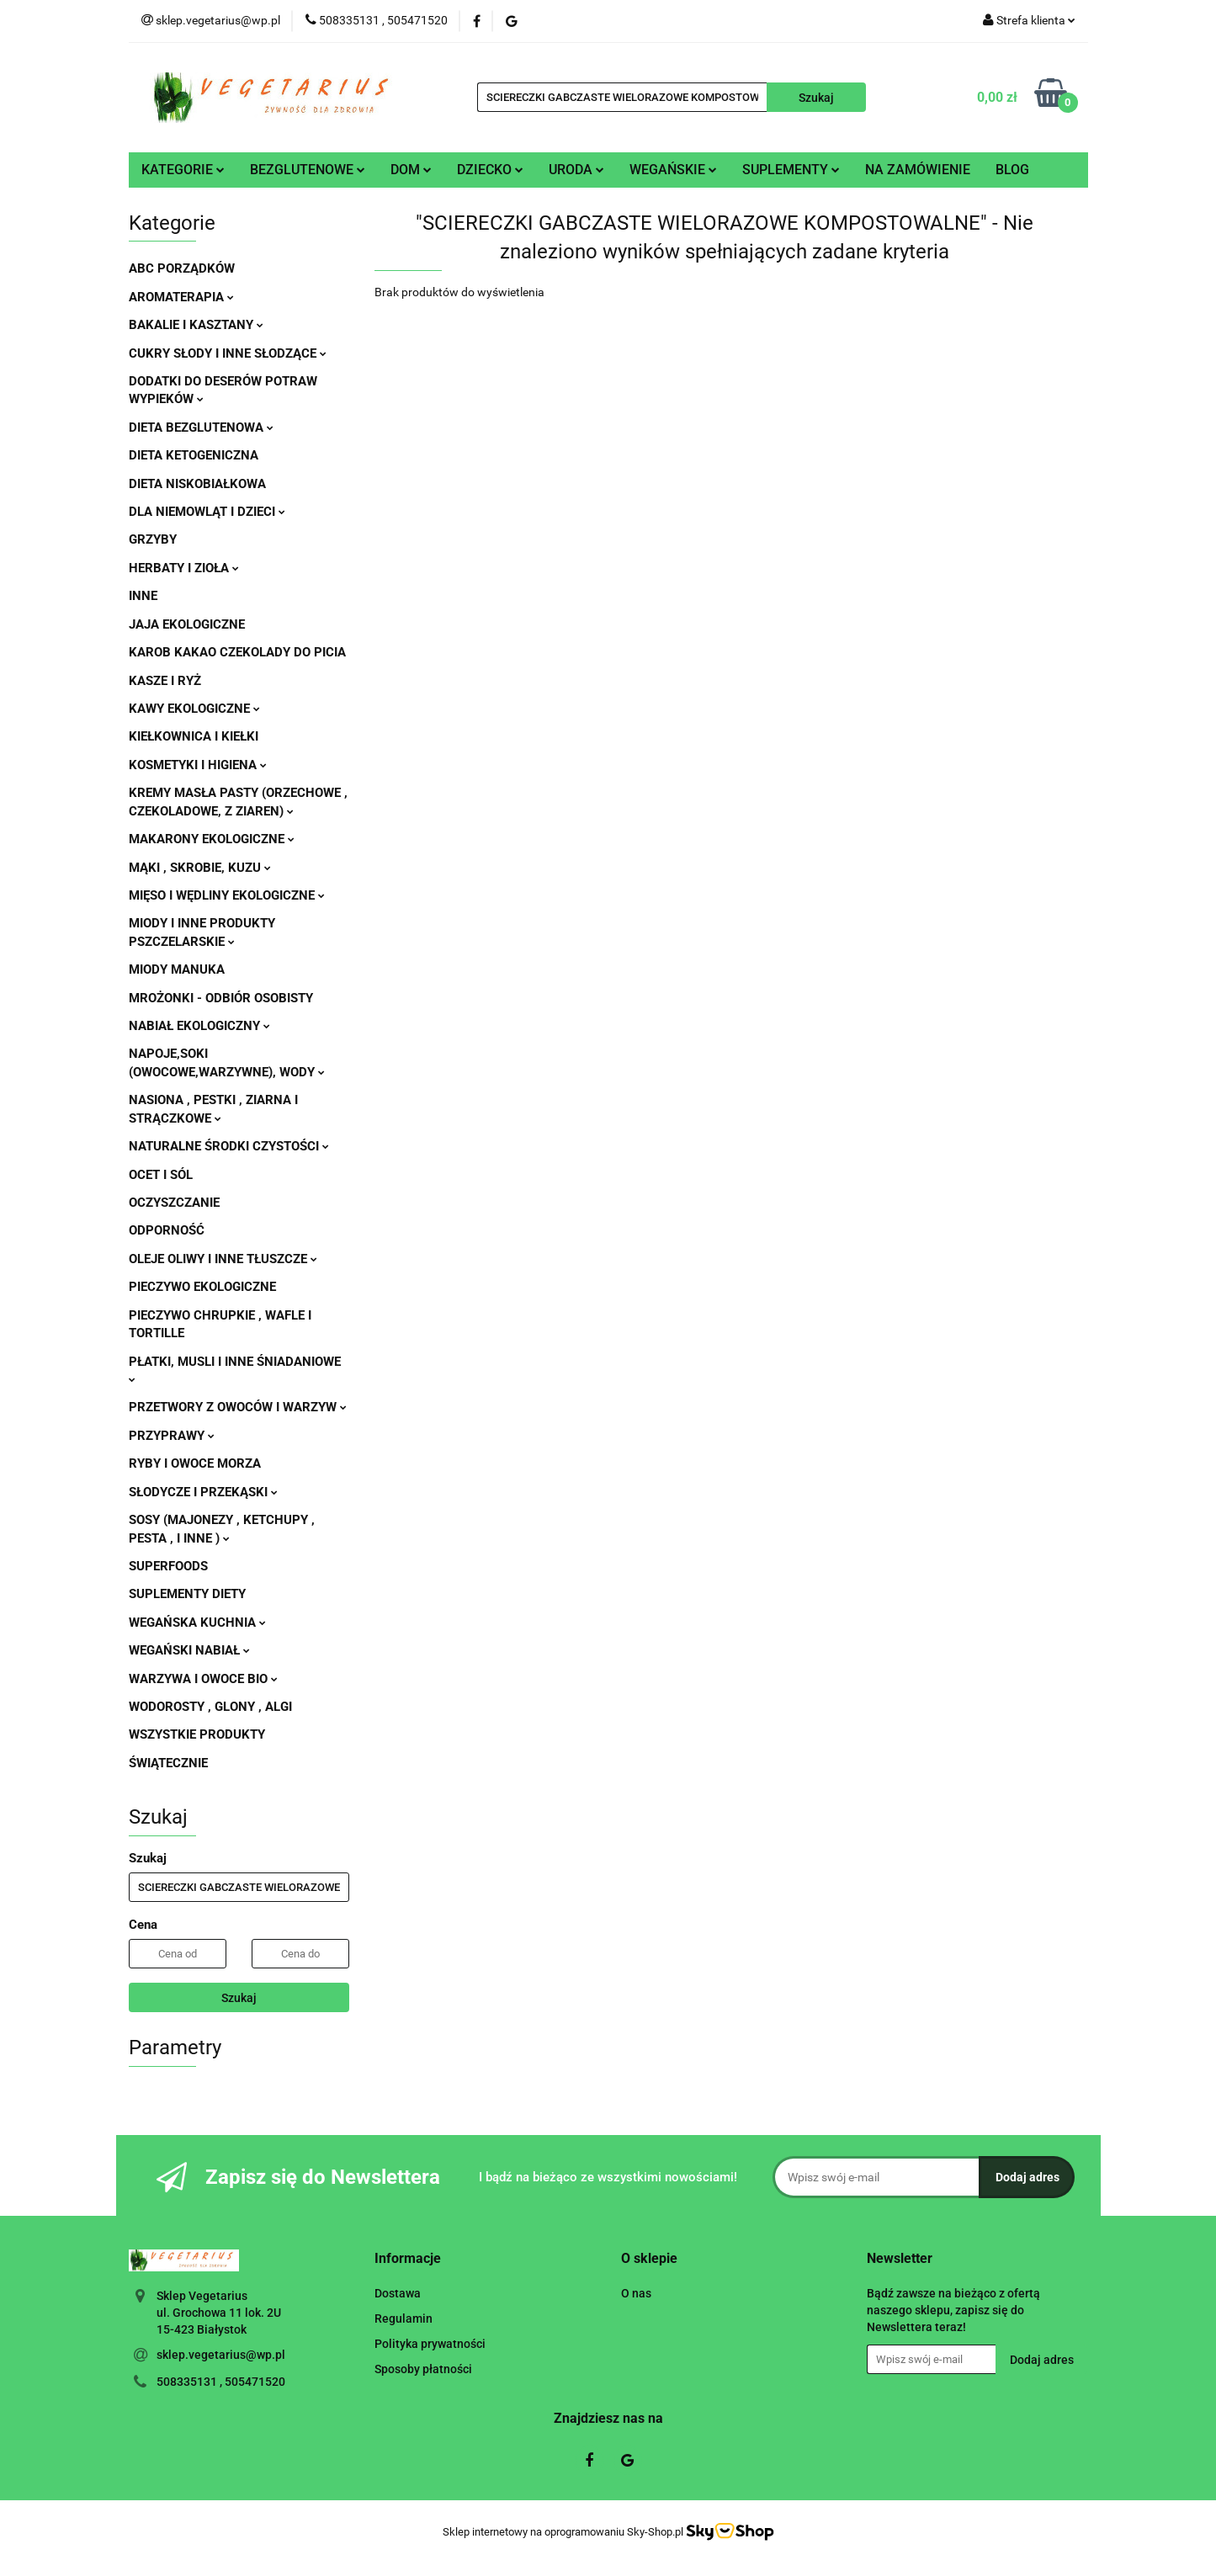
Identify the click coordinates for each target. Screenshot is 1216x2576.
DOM (411, 170)
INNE (143, 595)
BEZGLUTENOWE (307, 170)
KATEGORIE (183, 170)
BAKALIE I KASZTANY (196, 324)
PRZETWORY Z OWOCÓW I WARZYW (238, 1407)
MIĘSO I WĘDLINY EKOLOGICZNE (227, 895)
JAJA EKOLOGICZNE (187, 624)
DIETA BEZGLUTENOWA (201, 427)
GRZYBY (153, 539)
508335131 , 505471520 (221, 2381)
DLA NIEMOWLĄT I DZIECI (207, 511)
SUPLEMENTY (791, 170)
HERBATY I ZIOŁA (184, 568)
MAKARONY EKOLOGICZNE (212, 839)
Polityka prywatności (430, 2343)
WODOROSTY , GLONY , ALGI (210, 1706)
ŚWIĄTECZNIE (168, 1763)
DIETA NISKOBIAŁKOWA (197, 483)
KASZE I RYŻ (165, 680)
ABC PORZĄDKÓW (182, 268)
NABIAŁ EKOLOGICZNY (199, 1025)
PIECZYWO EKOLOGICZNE (202, 1286)
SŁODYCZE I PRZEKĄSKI (203, 1492)
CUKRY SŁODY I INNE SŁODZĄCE (228, 353)
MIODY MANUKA (177, 969)
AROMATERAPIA (181, 297)
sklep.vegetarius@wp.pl (221, 2354)
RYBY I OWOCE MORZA (195, 1463)
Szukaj (239, 1998)
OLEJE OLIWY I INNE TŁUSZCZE (223, 1259)
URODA (576, 170)
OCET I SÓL (161, 1174)
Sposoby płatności (423, 2369)
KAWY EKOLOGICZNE (194, 708)
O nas (636, 2293)
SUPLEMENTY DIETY (187, 1593)
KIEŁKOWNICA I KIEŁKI (193, 736)
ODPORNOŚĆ (166, 1230)
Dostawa (397, 2293)
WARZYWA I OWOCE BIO (203, 1678)
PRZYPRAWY (172, 1435)
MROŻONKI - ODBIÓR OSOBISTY (221, 998)
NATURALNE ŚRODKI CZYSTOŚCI (229, 1146)
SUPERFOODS (168, 1566)
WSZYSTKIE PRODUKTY (197, 1734)
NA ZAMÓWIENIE (917, 170)
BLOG (1012, 170)
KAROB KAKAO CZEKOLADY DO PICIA (237, 652)
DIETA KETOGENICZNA (193, 455)
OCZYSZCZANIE (174, 1202)
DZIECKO (490, 170)
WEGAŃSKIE (673, 170)
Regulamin (403, 2318)
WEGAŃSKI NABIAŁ (189, 1650)
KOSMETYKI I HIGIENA (198, 765)
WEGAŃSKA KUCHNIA (197, 1622)
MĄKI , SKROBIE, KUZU (200, 867)
